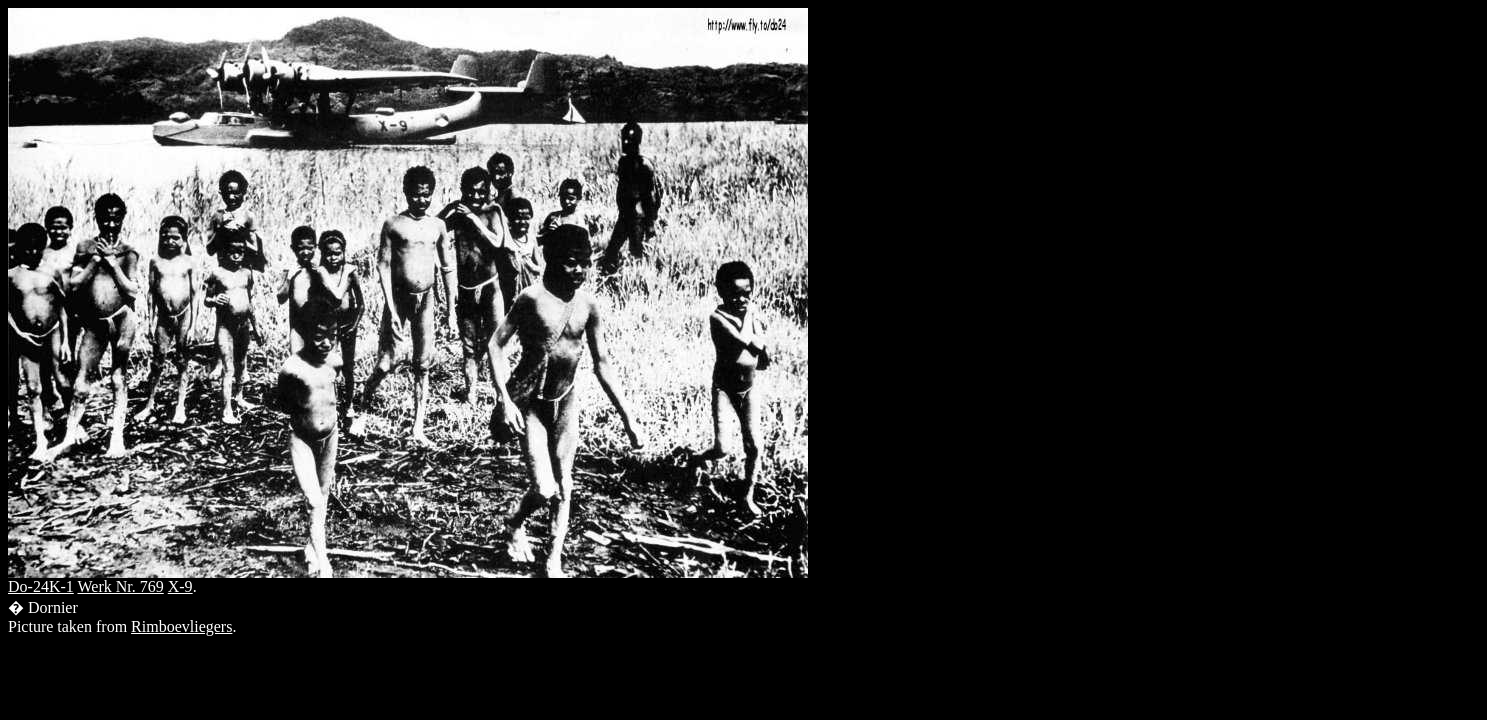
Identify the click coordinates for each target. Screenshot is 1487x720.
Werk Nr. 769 (120, 586)
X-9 (180, 586)
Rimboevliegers (181, 626)
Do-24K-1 (41, 586)
